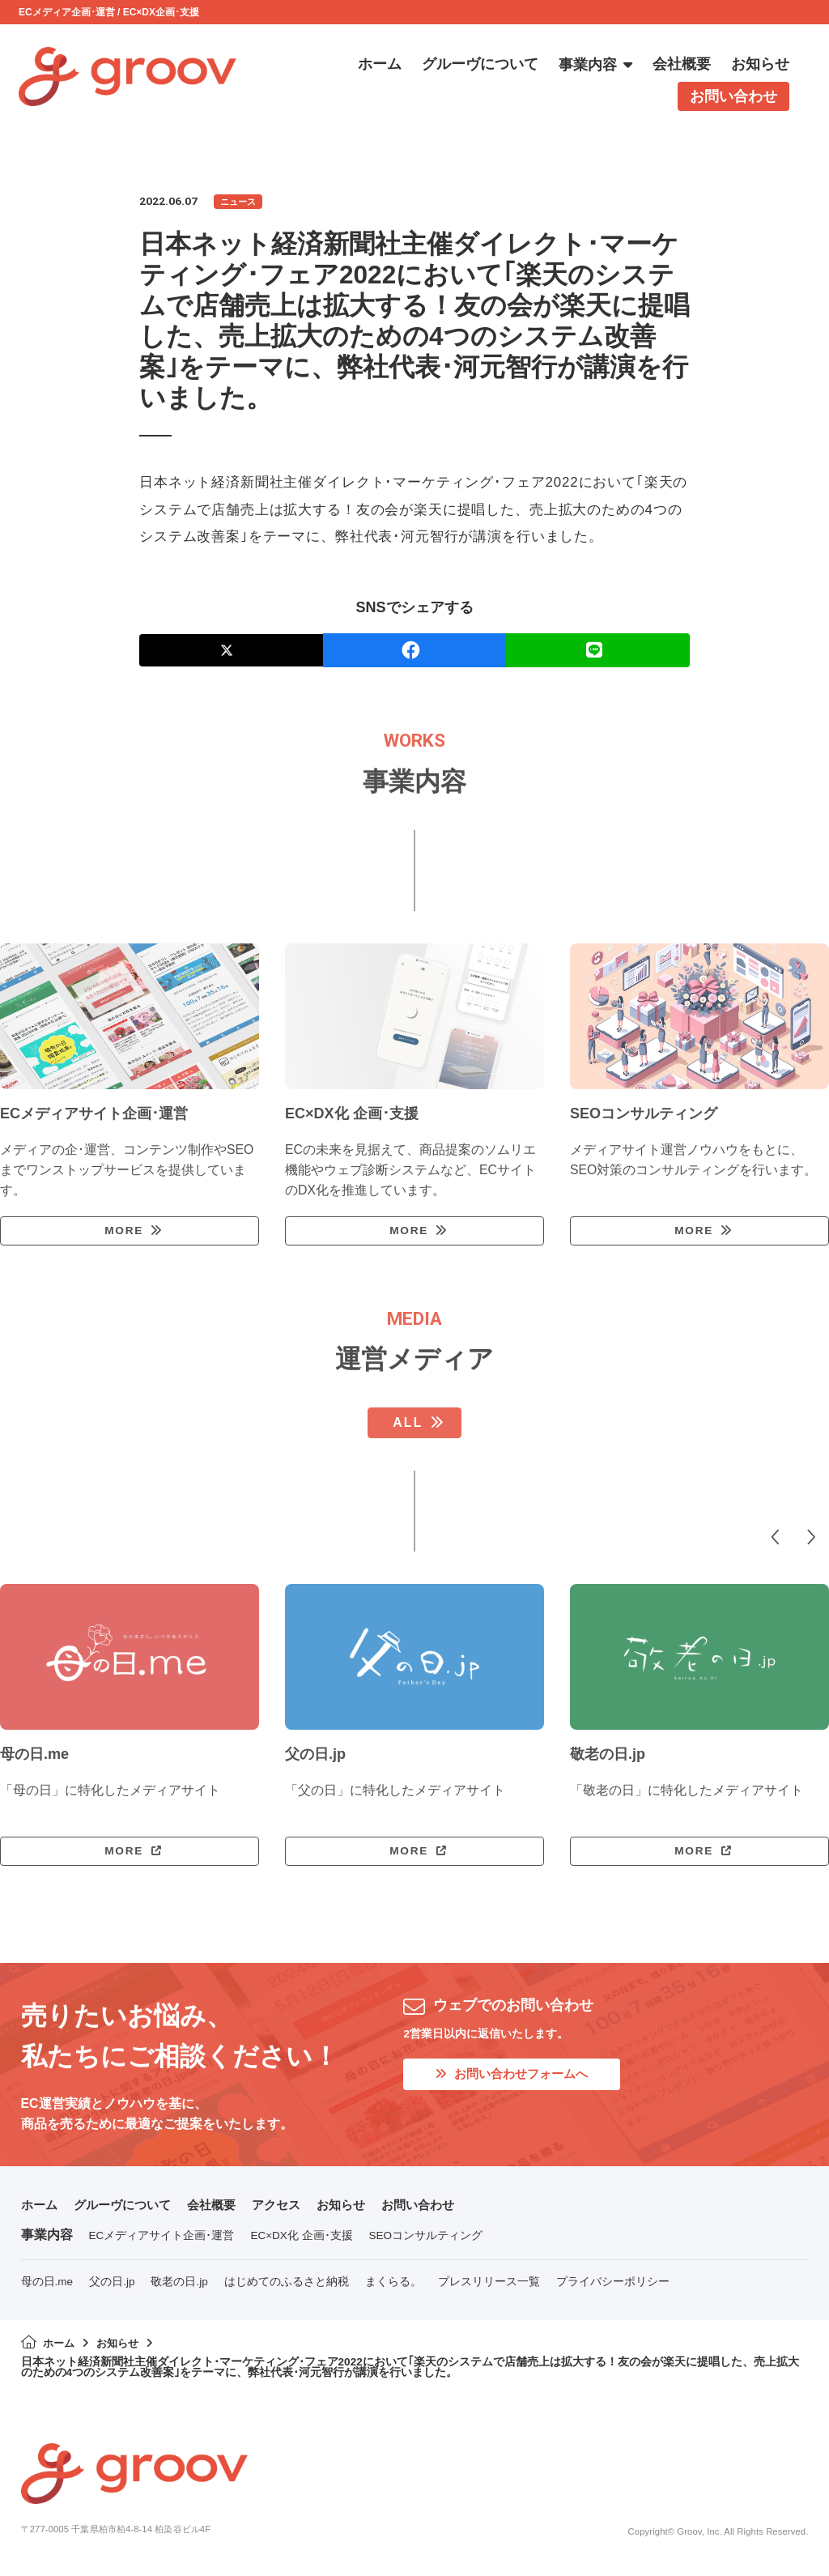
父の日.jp (111, 2286)
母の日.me (47, 2286)
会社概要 (222, 2209)
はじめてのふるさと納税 (286, 2286)
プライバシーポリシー (613, 2286)
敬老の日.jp (179, 2286)
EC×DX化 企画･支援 (301, 2240)
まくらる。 (393, 2286)
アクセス (290, 2209)
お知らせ (358, 2209)
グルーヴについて (128, 2209)
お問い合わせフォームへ (516, 2080)
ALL (408, 1426)
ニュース (239, 202)
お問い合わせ (439, 2209)
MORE (123, 1232)
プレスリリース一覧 (489, 2286)
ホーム (40, 2209)
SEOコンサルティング (426, 2240)
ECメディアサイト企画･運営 (162, 2240)
